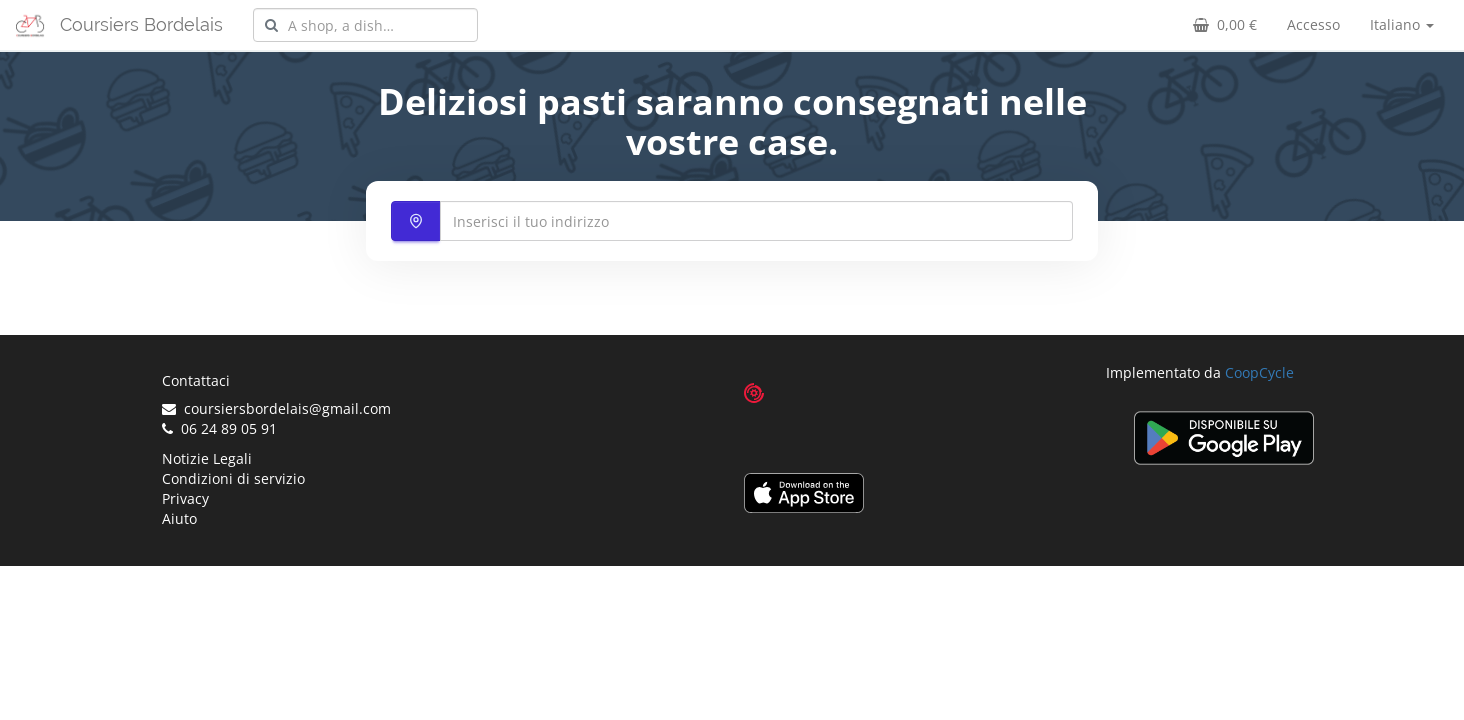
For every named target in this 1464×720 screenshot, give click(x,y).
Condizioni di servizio (233, 478)
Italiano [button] (1402, 24)
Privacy (185, 498)
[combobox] (365, 25)
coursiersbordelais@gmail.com (276, 408)
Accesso (1313, 24)
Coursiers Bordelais (141, 24)
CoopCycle (1259, 372)
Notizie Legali (207, 458)
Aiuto (179, 518)
